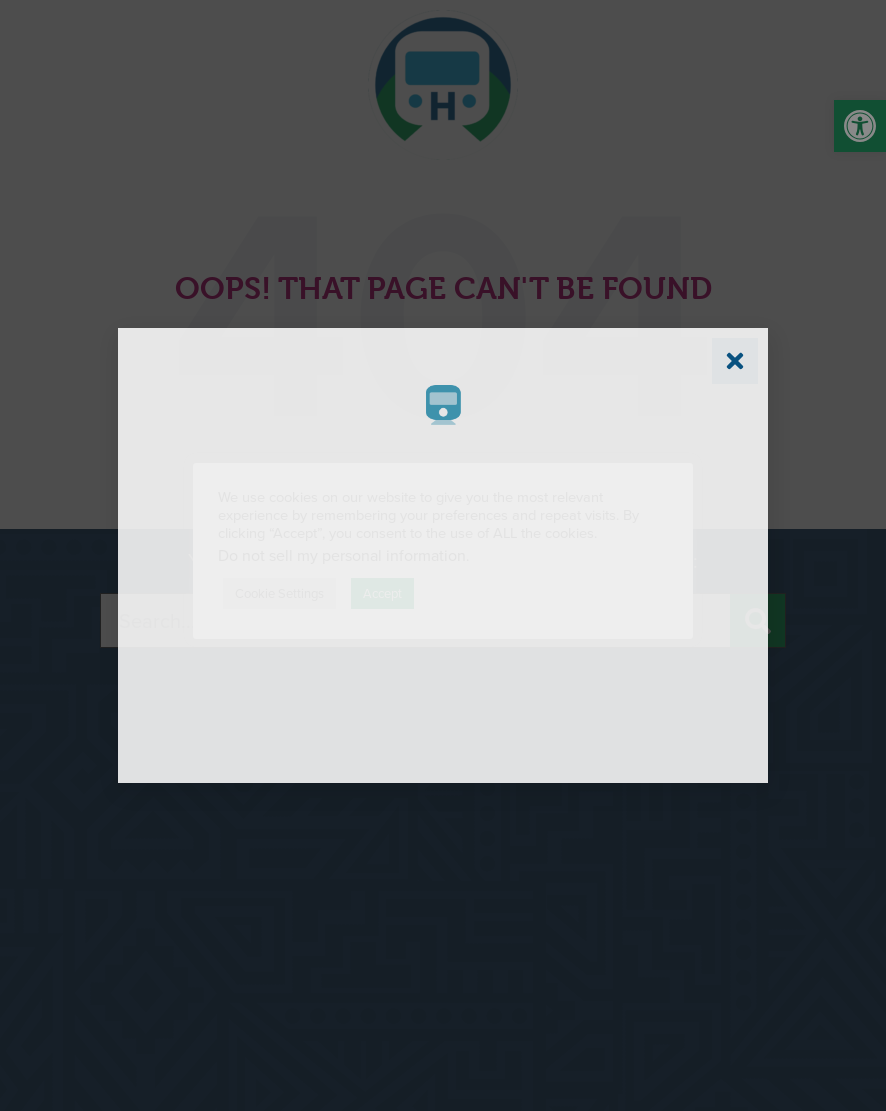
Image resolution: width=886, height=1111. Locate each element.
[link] (735, 361)
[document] (443, 555)
